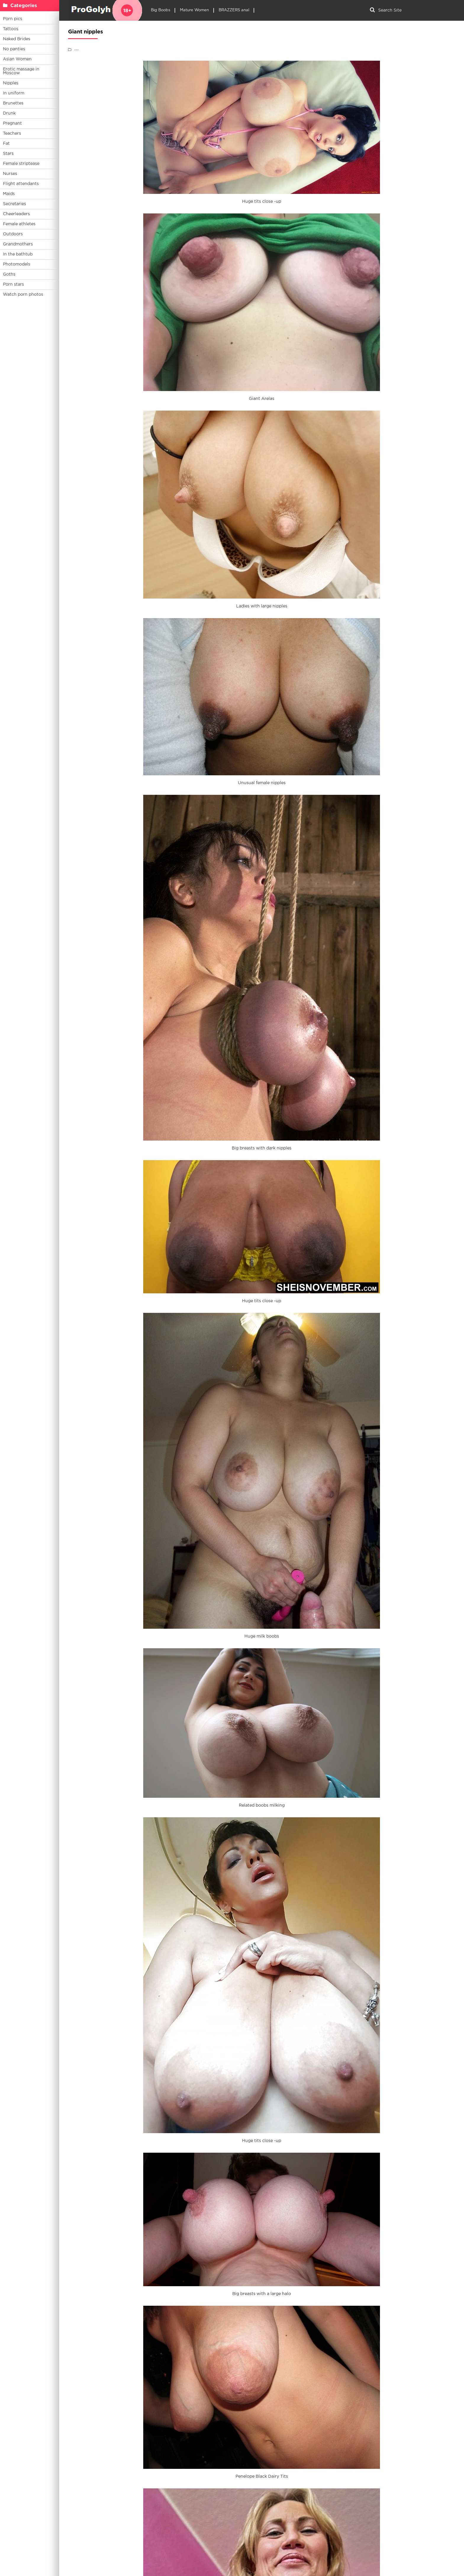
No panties (14, 49)
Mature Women (194, 10)
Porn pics (12, 19)
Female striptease (21, 163)
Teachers (12, 133)
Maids (9, 194)
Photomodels (16, 264)
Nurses (10, 174)
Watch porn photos (23, 294)
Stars (8, 153)
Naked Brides (16, 39)
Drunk (9, 113)
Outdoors (13, 234)
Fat (6, 143)
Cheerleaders (16, 214)
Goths (9, 274)
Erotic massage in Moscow (21, 71)
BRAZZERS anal (234, 10)
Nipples (10, 83)
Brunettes (13, 103)
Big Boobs (160, 10)
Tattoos (10, 29)
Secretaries (14, 204)
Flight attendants (21, 184)
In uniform (13, 93)
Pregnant (12, 123)
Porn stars (13, 284)
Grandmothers (18, 244)
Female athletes (19, 224)
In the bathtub (18, 254)
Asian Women (17, 59)
